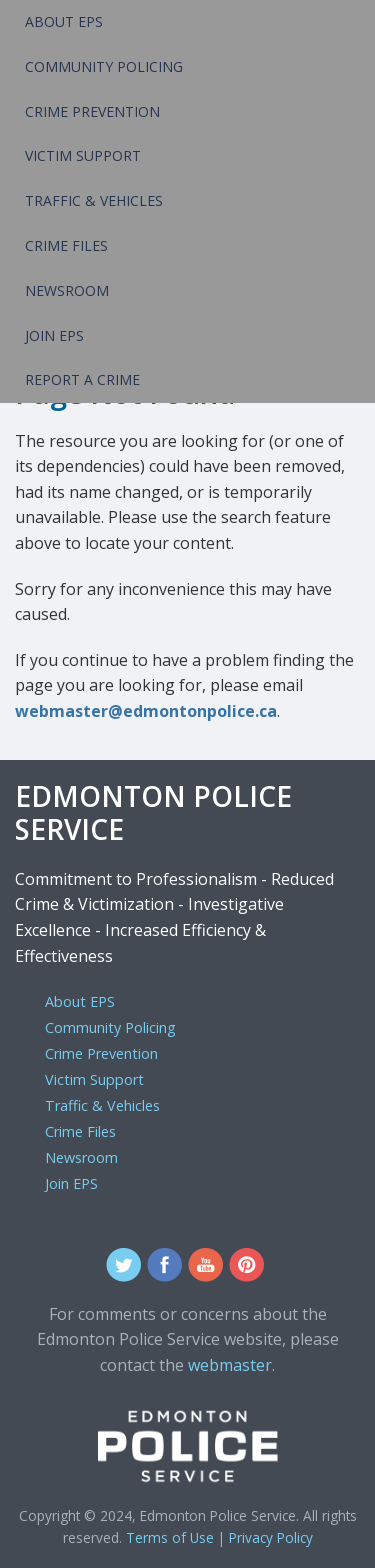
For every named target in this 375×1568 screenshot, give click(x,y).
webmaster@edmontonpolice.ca (146, 711)
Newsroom (67, 290)
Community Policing (104, 66)
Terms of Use (170, 1537)
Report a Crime (82, 379)
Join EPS (54, 335)
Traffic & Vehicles (94, 200)
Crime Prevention (92, 111)
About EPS (64, 21)
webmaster (230, 1365)
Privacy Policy (271, 1537)
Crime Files (66, 245)
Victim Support (83, 155)
